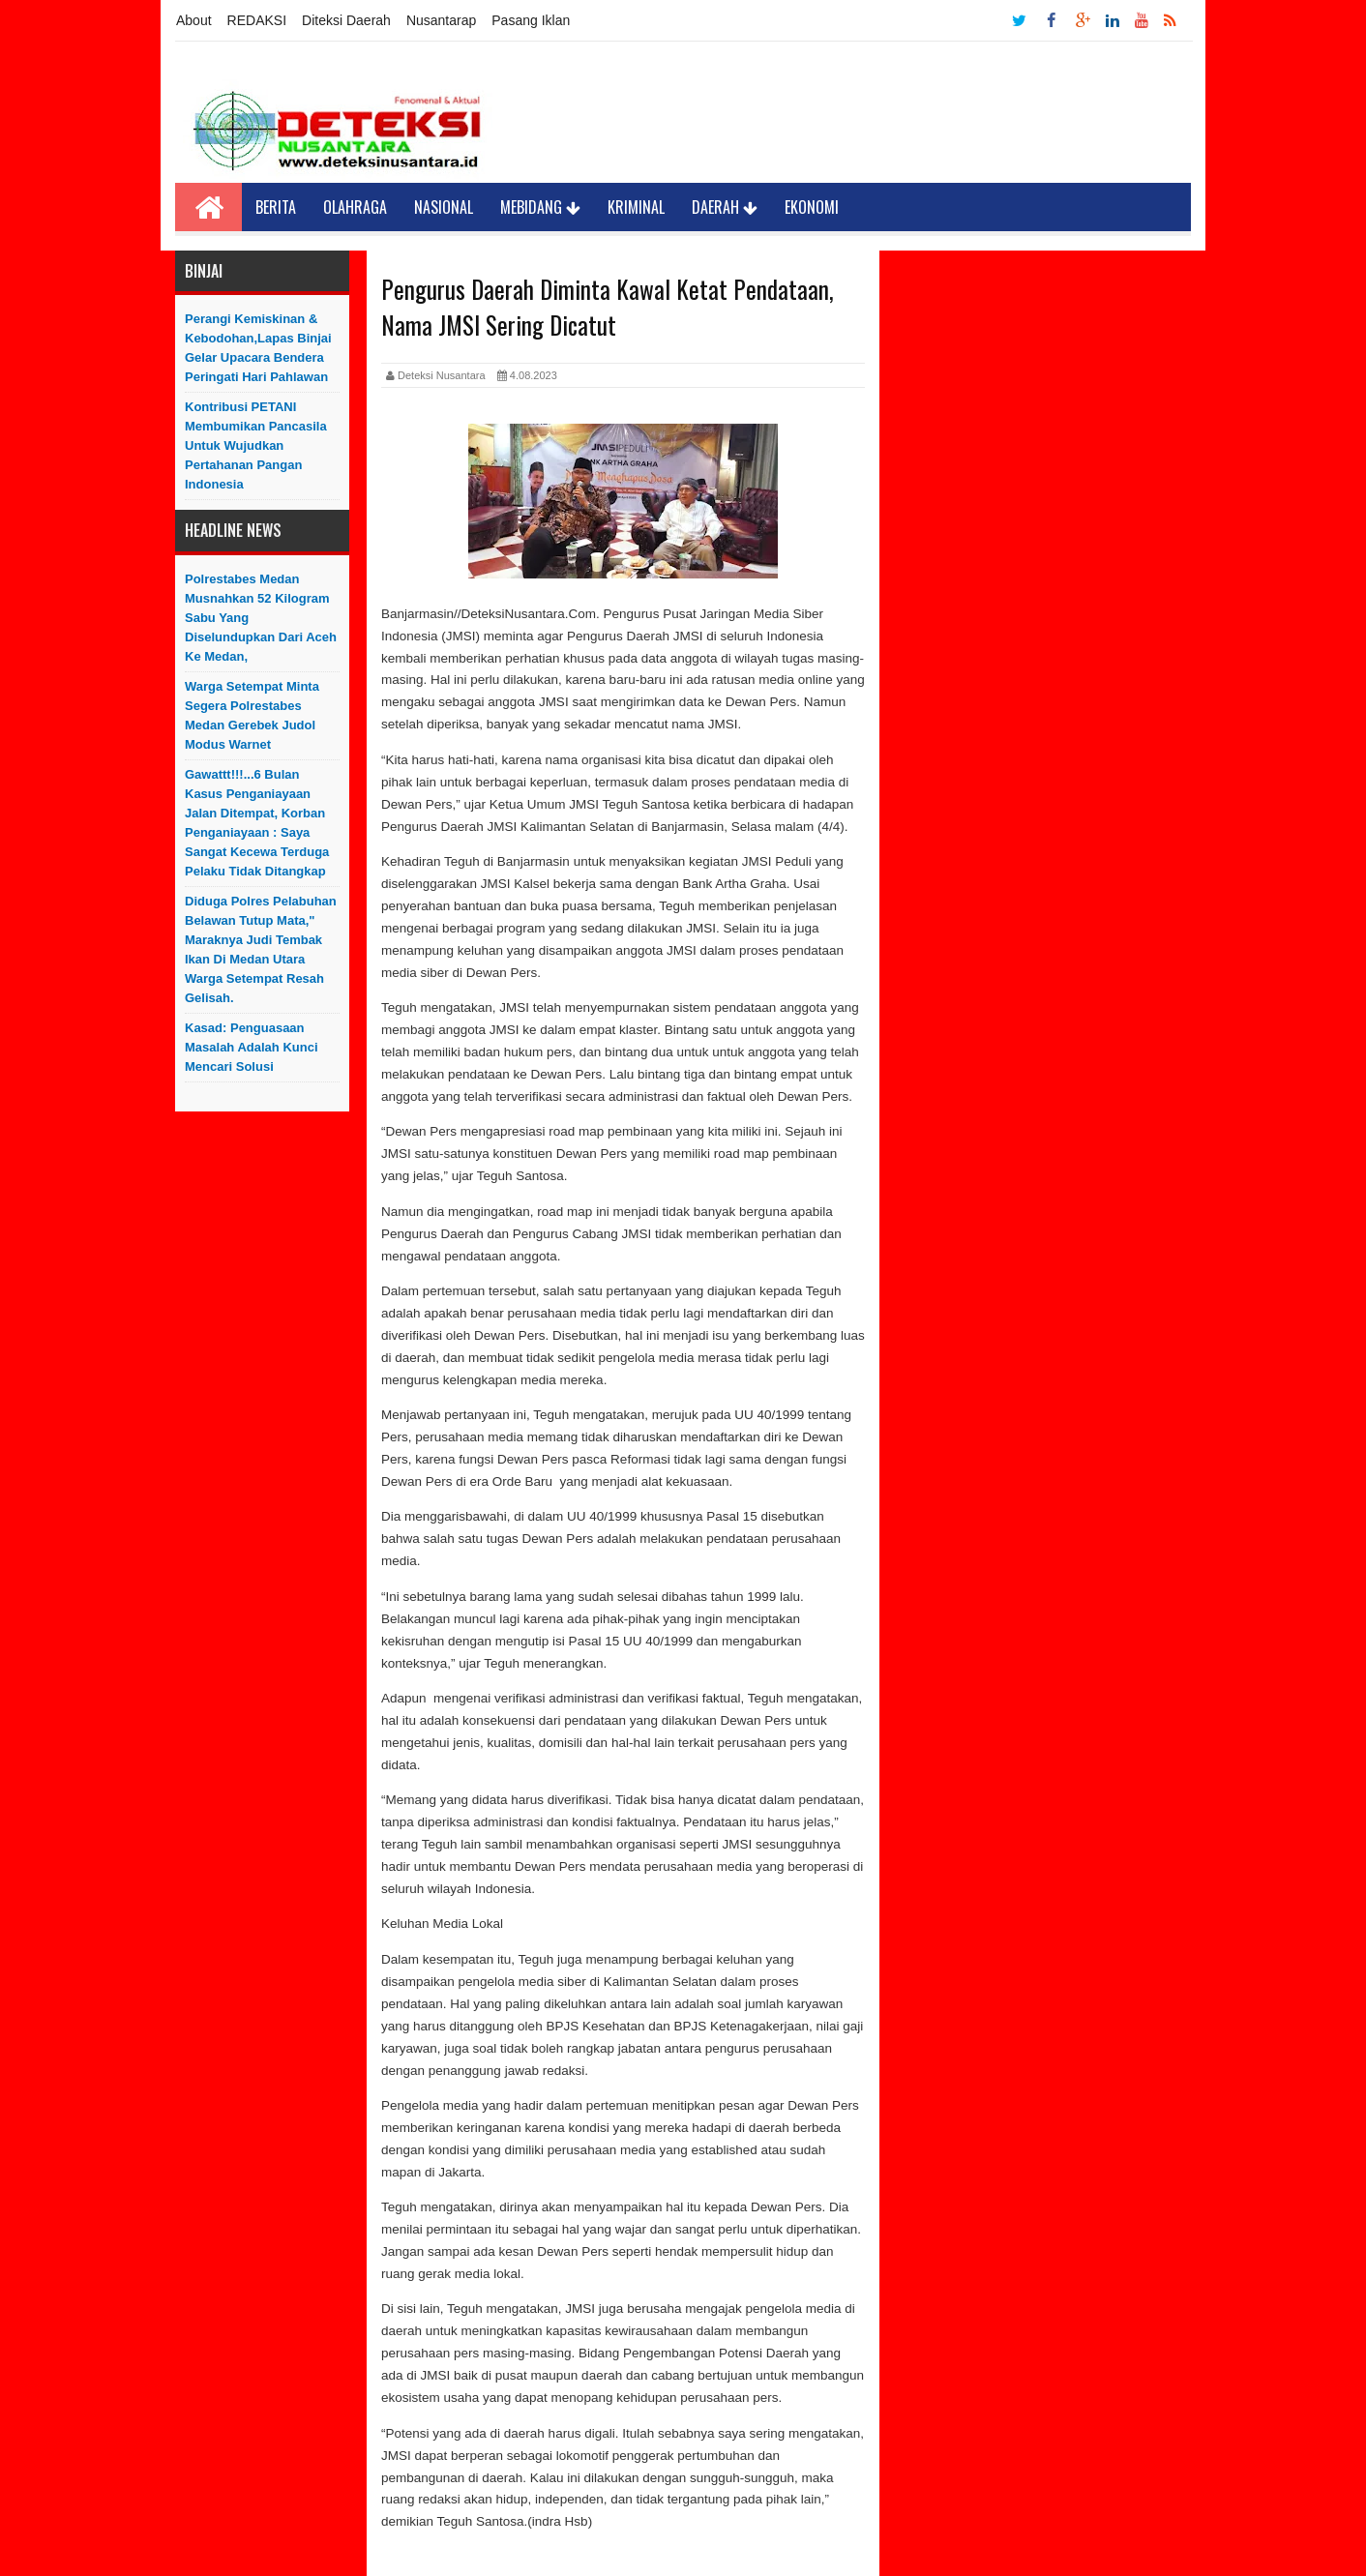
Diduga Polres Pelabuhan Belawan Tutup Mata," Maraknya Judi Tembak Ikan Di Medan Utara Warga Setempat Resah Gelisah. (261, 949)
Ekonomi (812, 207)
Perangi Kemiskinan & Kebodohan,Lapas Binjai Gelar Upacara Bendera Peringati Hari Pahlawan (258, 347)
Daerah (724, 207)
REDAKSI (256, 20)
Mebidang (540, 207)
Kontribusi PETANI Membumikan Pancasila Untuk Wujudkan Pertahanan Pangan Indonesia (256, 445)
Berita (275, 207)
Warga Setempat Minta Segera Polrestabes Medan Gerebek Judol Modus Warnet (252, 715)
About (194, 20)
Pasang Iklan (530, 20)
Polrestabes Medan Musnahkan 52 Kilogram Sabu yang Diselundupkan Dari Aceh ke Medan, (261, 618)
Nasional (443, 207)
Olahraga (355, 207)
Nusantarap (441, 20)
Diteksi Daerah (346, 20)
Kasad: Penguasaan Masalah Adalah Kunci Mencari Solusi (251, 1047)
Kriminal (636, 207)
